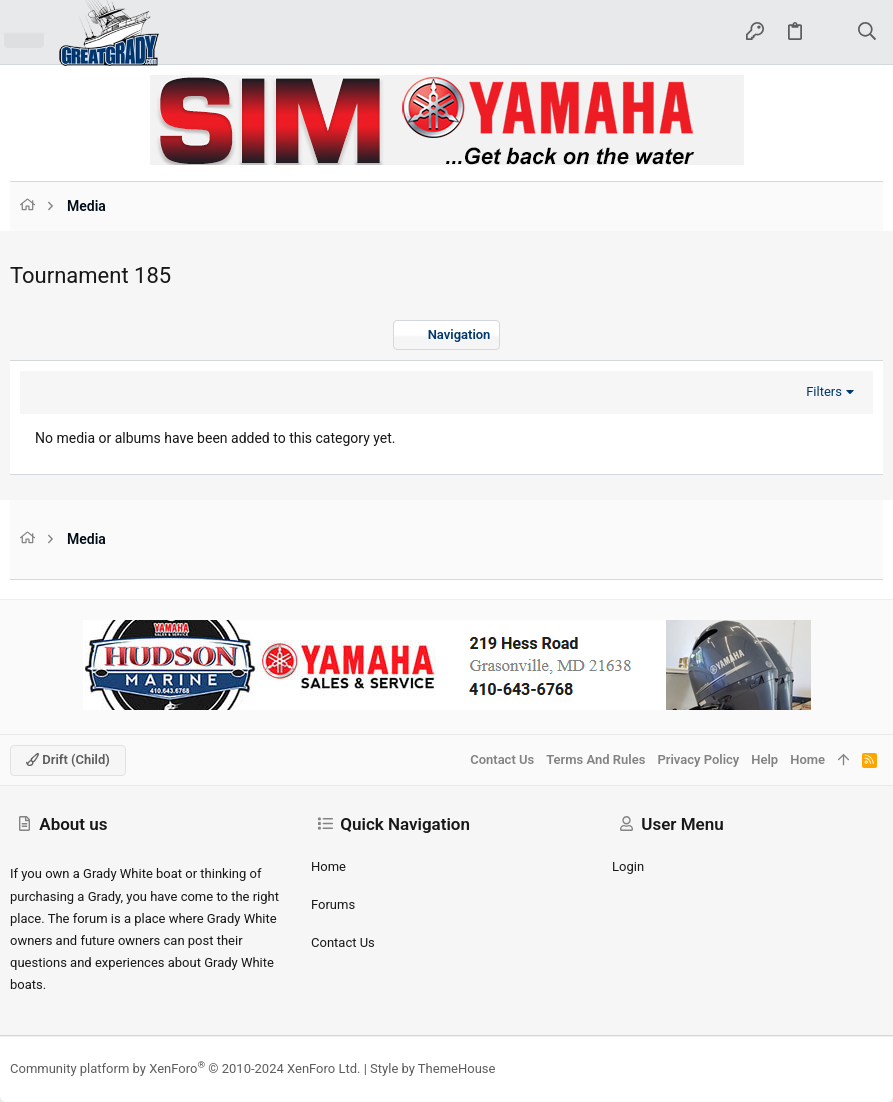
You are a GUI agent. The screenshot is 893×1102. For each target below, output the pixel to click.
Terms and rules (595, 759)
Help (764, 759)
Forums (333, 904)
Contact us (343, 942)
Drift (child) (68, 759)
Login (628, 866)
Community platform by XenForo (185, 1068)
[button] (24, 32)
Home (328, 866)
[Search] (867, 32)
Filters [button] (824, 391)
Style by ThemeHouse (432, 1068)
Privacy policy (698, 759)
